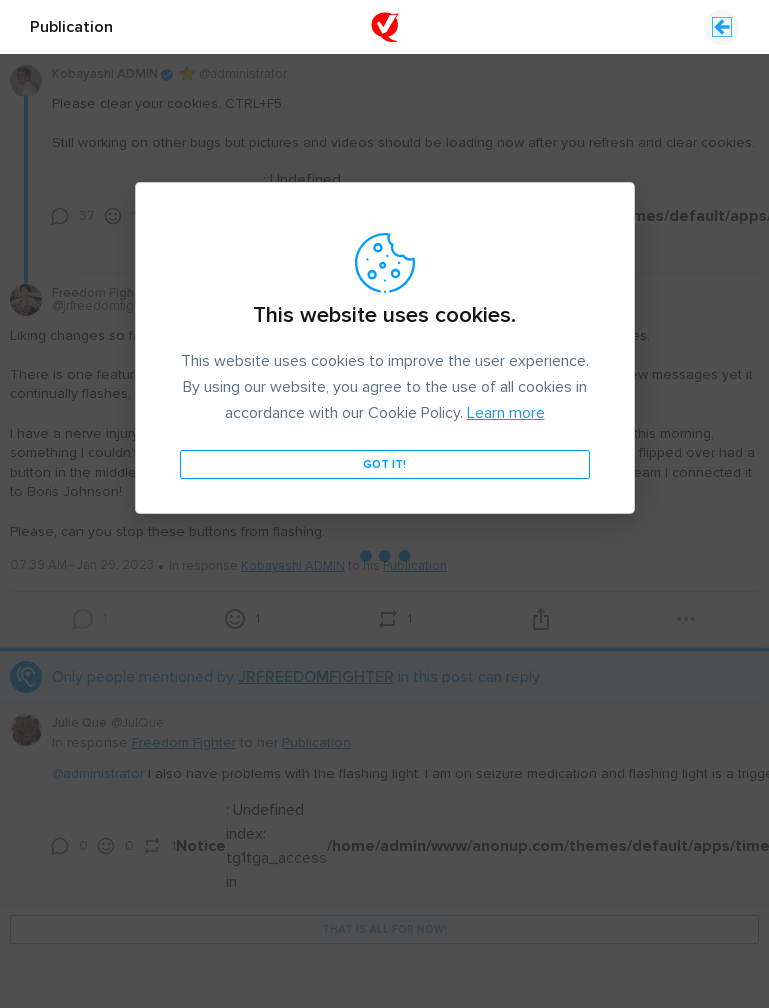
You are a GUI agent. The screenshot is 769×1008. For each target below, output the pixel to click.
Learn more (506, 359)
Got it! (384, 410)
